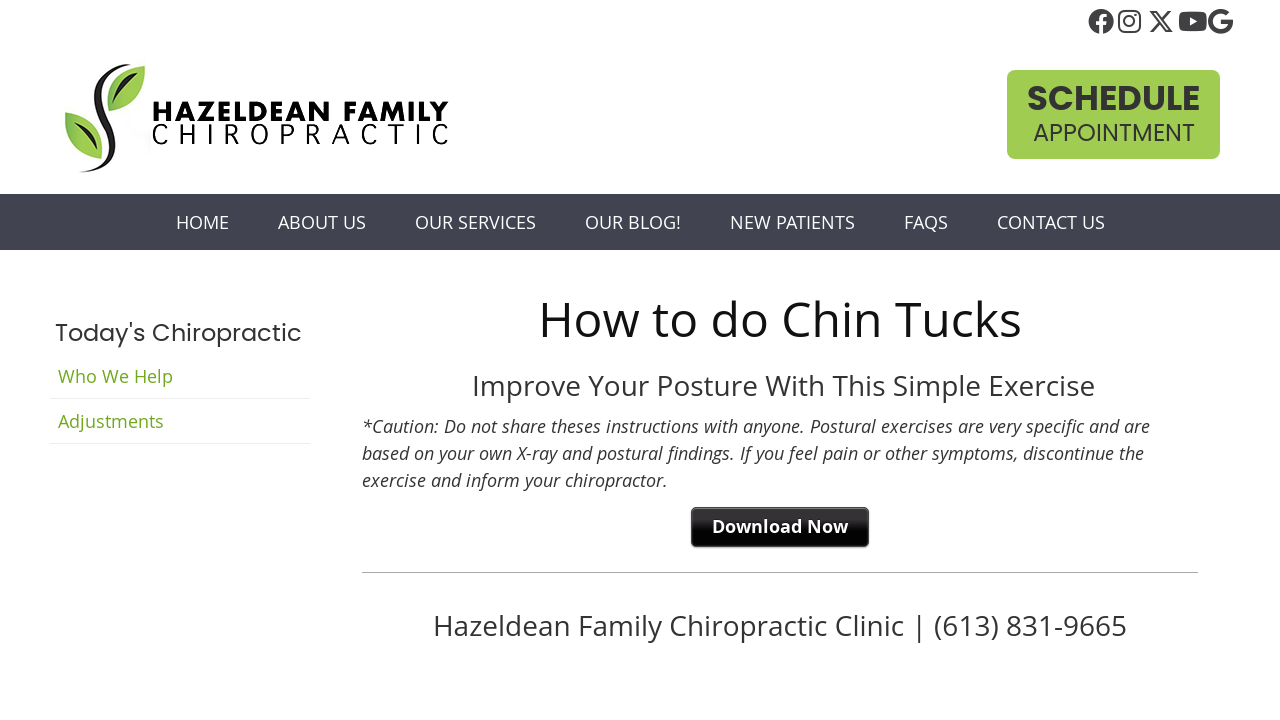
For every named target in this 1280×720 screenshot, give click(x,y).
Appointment (1113, 114)
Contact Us (1051, 222)
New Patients (792, 222)
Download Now (780, 526)
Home (202, 222)
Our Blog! (633, 222)
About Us (322, 222)
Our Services (475, 222)
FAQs (926, 222)
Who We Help (115, 376)
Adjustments (111, 421)
